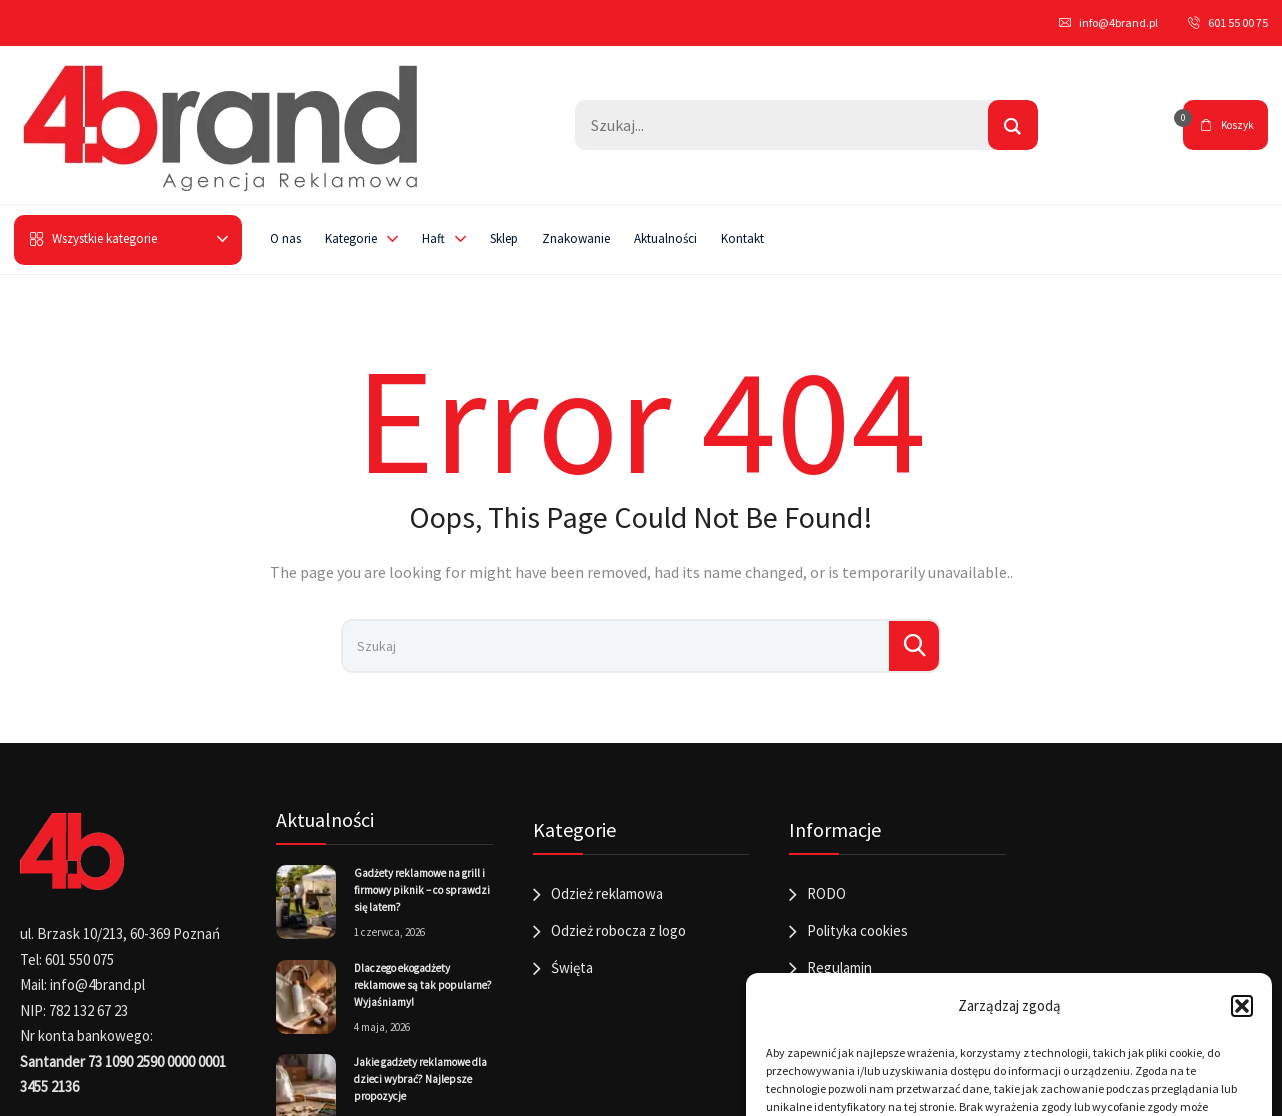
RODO (826, 893)
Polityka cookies (857, 930)
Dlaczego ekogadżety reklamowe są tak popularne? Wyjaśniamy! (423, 985)
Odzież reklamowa (607, 893)
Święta (572, 967)
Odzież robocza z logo (618, 930)
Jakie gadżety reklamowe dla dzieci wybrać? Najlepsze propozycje (420, 1079)
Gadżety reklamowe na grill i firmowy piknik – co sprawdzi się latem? (422, 890)
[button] (1242, 1006)
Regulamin (839, 967)
